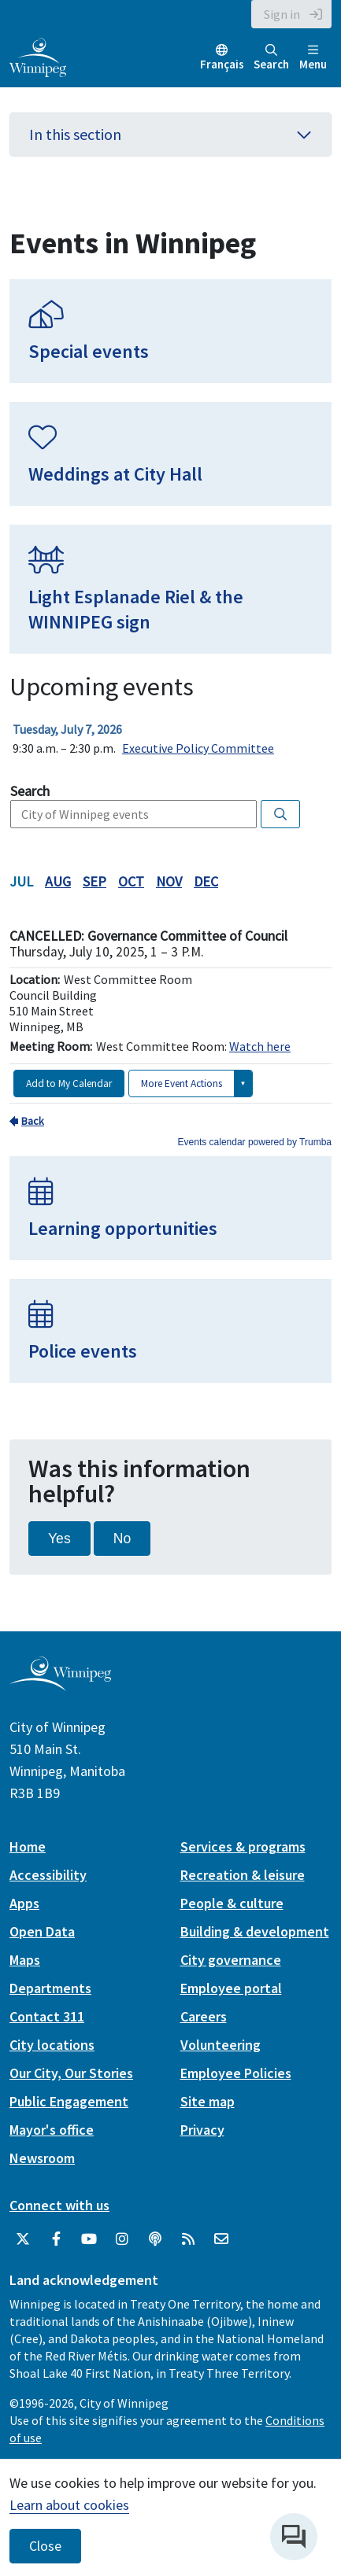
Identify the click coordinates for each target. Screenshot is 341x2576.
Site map (207, 2101)
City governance (230, 1960)
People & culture (232, 1903)
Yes (59, 1538)
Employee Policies (235, 2073)
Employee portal (231, 1988)
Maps (24, 1960)
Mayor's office (51, 2130)
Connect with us (59, 2205)
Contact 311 (46, 2016)
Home (27, 1846)
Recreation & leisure (242, 1875)
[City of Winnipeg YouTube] (89, 2239)
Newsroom (42, 2158)
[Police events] (170, 1331)
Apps (24, 1903)
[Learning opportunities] (170, 1208)
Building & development (254, 1931)
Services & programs (243, 1846)
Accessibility (48, 1875)
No (122, 1538)
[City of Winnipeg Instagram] (122, 2239)
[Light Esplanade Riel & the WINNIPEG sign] (170, 589)
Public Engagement (68, 2101)
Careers (203, 2016)
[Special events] (170, 331)
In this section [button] (170, 134)
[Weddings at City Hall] (170, 454)
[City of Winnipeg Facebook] (56, 2239)
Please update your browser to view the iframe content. (170, 738)
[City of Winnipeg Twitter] (22, 2239)
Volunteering (220, 2045)
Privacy (202, 2130)
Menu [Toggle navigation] (313, 58)
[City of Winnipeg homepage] (60, 1684)
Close (45, 2546)
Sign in (282, 14)
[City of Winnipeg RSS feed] (188, 2239)
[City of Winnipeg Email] (221, 2239)
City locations (52, 2045)
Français (222, 64)
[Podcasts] (155, 2239)
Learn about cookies (69, 2505)
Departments (50, 1988)
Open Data (42, 1931)
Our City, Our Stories (71, 2073)
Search (271, 58)
